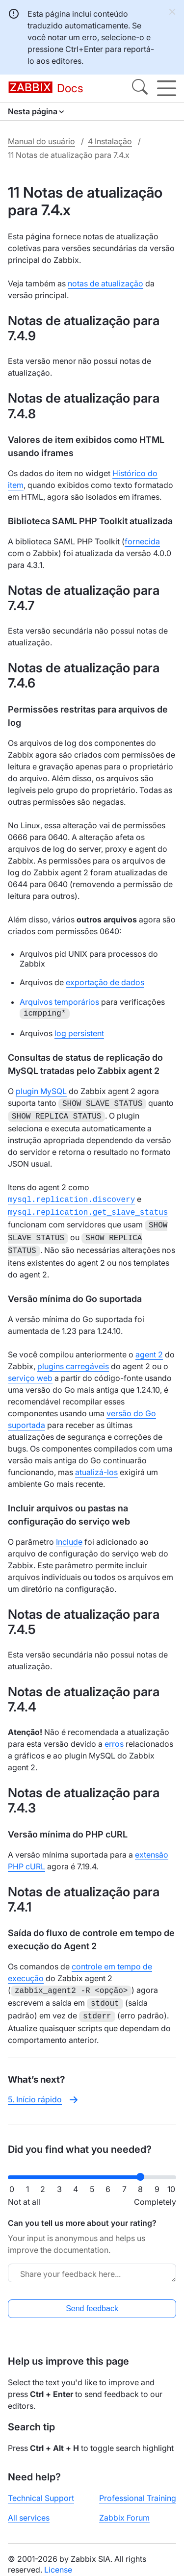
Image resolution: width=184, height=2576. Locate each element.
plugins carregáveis (73, 1359)
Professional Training (137, 2488)
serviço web (30, 1371)
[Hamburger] (166, 88)
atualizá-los (96, 1465)
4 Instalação (110, 141)
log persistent (79, 1033)
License (58, 2560)
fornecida (142, 541)
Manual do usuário (41, 141)
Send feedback (92, 2299)
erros (114, 1737)
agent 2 (149, 1347)
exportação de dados (105, 982)
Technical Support (41, 2488)
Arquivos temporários (59, 1002)
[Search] (140, 88)
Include (69, 1535)
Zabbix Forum (124, 2508)
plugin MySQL (41, 1091)
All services (29, 2508)
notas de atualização (105, 283)
